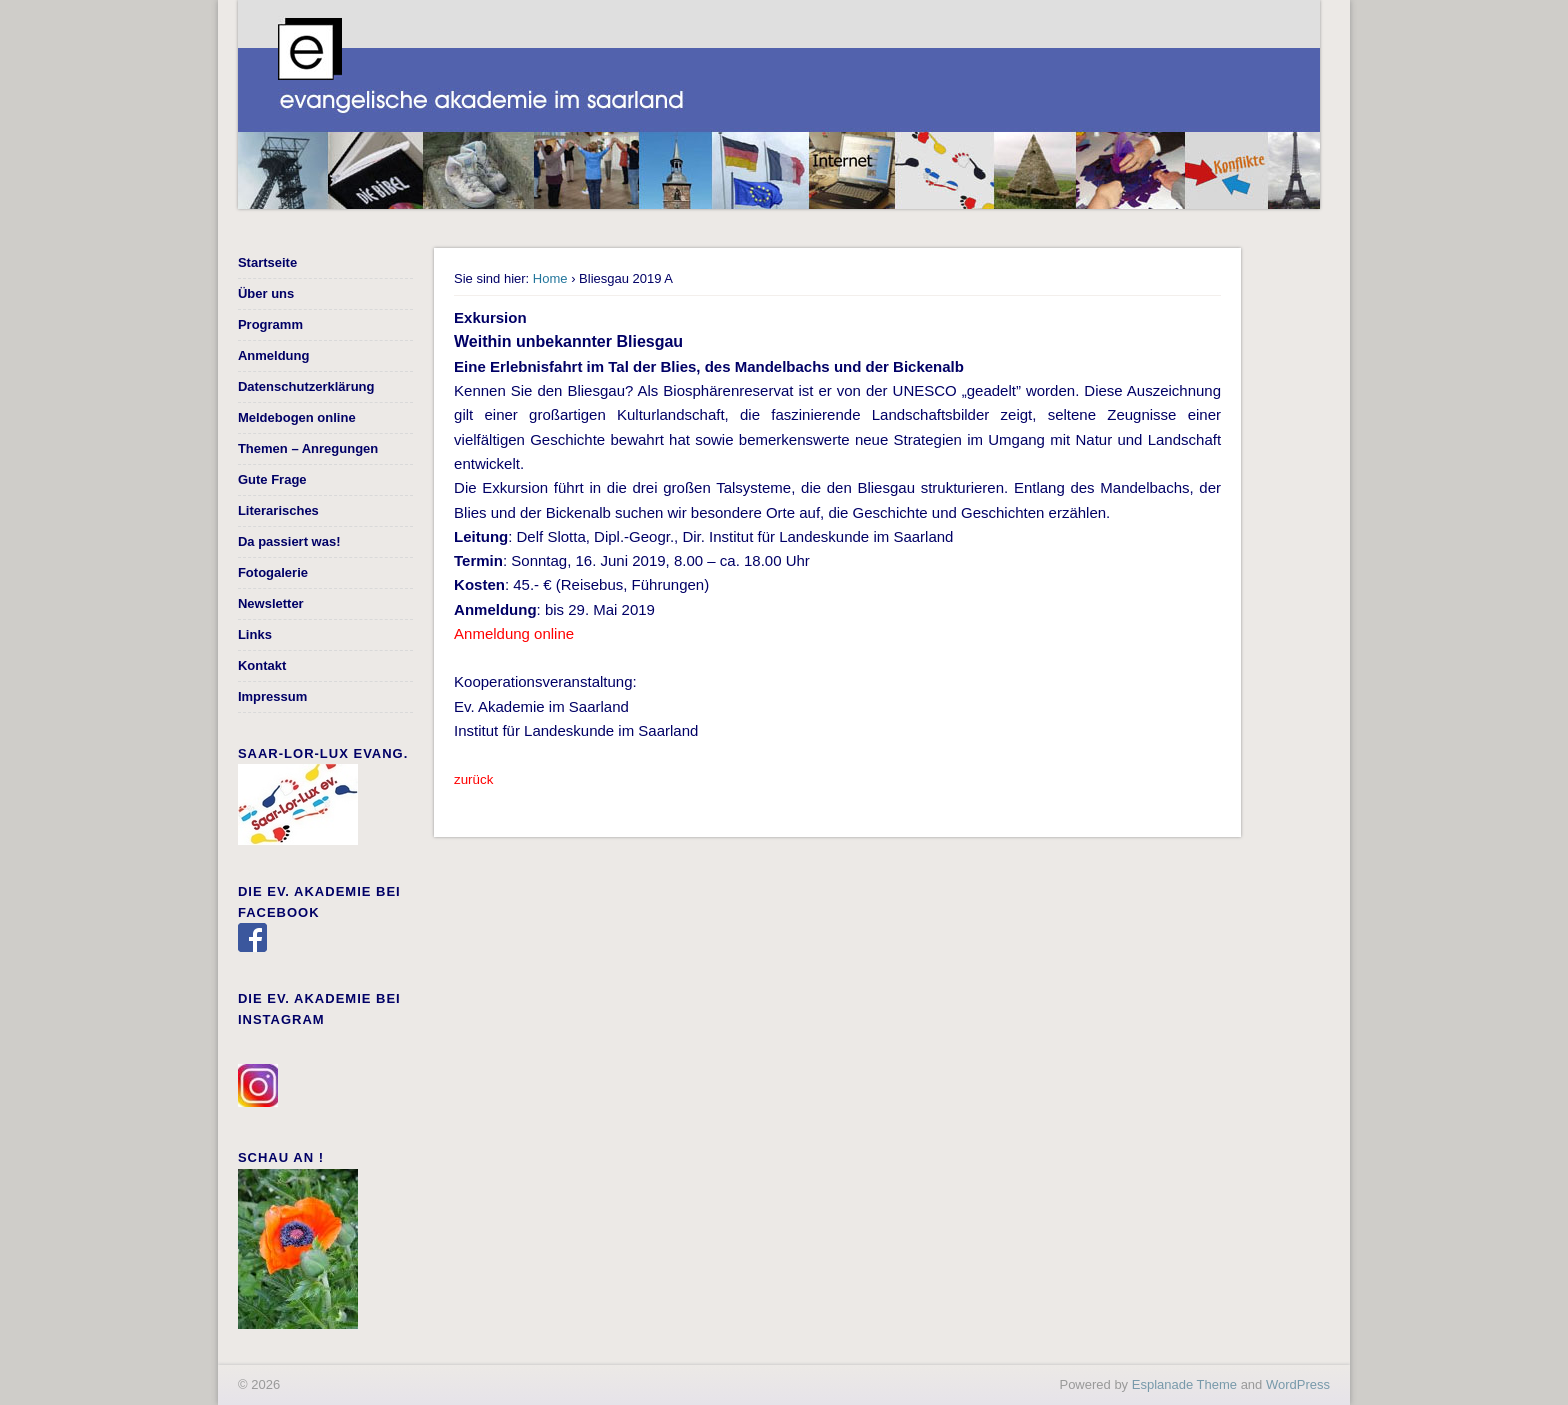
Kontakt (262, 665)
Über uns (266, 293)
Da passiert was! (289, 541)
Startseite (267, 262)
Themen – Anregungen (308, 448)
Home (550, 278)
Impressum (272, 696)
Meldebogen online (297, 417)
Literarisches (278, 510)
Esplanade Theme (1184, 1384)
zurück (473, 779)
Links (255, 634)
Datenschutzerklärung (306, 386)
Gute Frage (272, 479)
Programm (270, 324)
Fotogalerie (273, 572)
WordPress (1298, 1384)
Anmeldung (274, 355)
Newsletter (271, 603)
